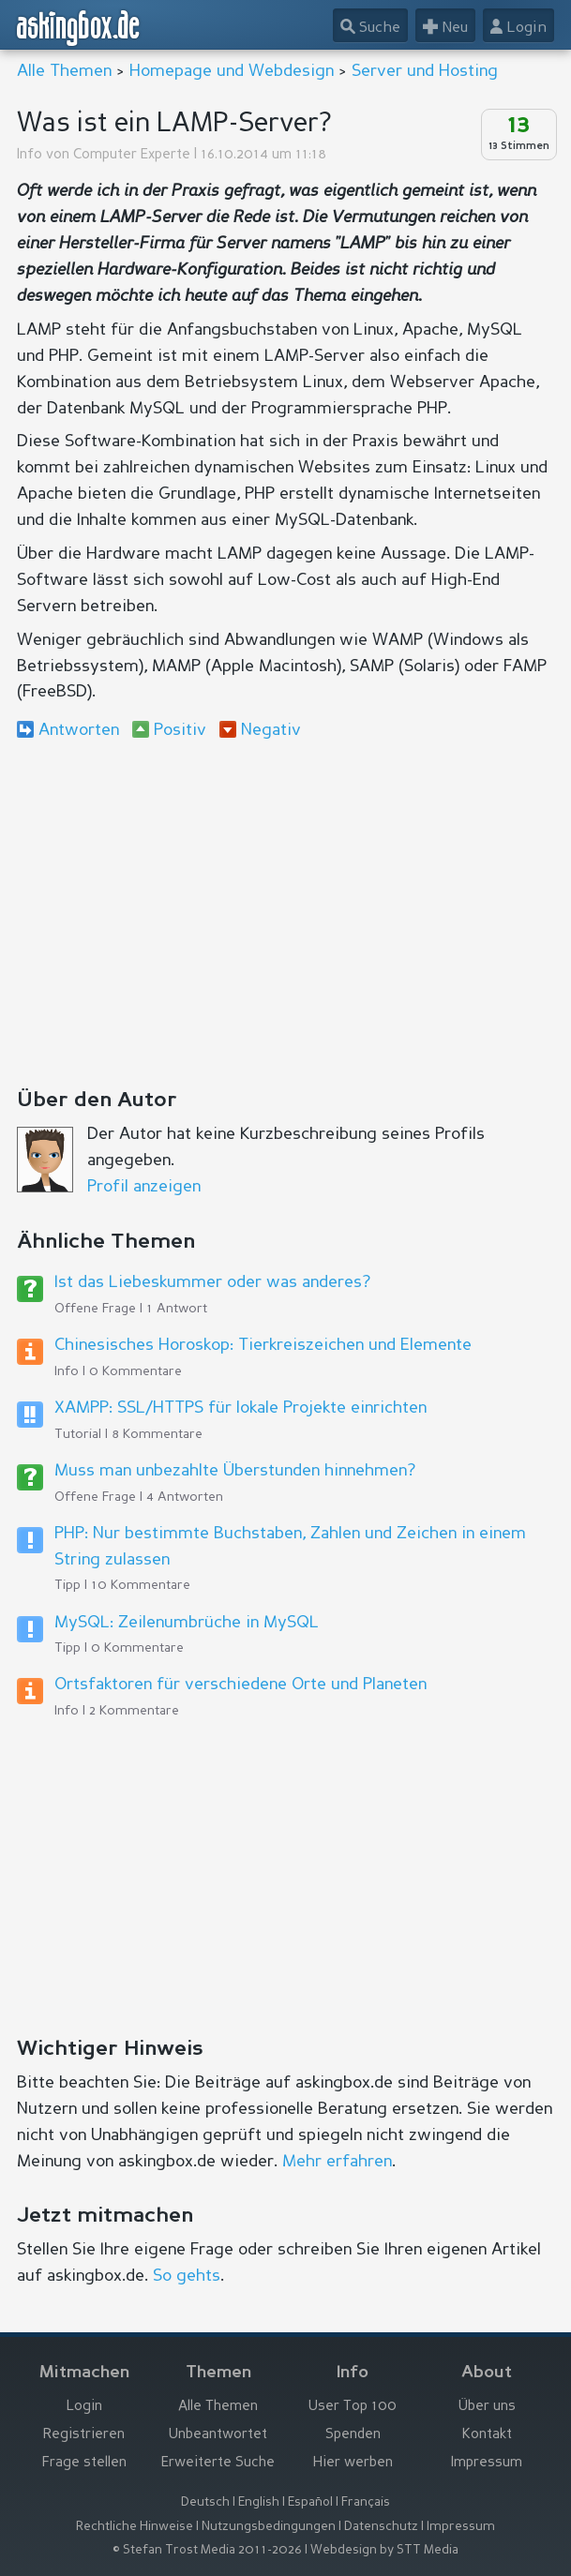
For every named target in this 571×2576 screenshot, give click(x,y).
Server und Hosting (425, 71)
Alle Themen (64, 71)
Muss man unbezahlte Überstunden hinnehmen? (234, 1470)
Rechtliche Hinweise (134, 2527)
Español (310, 2502)
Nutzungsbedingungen (269, 2527)
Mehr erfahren (337, 2161)
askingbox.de (79, 28)
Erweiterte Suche (218, 2463)
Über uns (487, 2407)
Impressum (486, 2463)
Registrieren (84, 2435)
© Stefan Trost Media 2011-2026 (207, 2550)
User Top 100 (352, 2407)
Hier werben (353, 2463)
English (258, 2502)
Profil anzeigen (144, 1186)
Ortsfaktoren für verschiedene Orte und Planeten (240, 1684)
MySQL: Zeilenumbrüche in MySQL (186, 1622)
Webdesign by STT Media (384, 2550)
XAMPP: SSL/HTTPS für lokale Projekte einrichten (240, 1408)
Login (84, 2407)
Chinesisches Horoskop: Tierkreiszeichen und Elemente (263, 1345)
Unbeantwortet (218, 2435)
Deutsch (205, 2502)
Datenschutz (381, 2527)
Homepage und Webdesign (231, 71)
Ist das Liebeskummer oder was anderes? (212, 1282)
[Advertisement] (285, 908)
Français (365, 2502)
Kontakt (487, 2435)
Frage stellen (84, 2463)
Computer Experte (131, 155)
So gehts (186, 2276)
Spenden (353, 2435)
